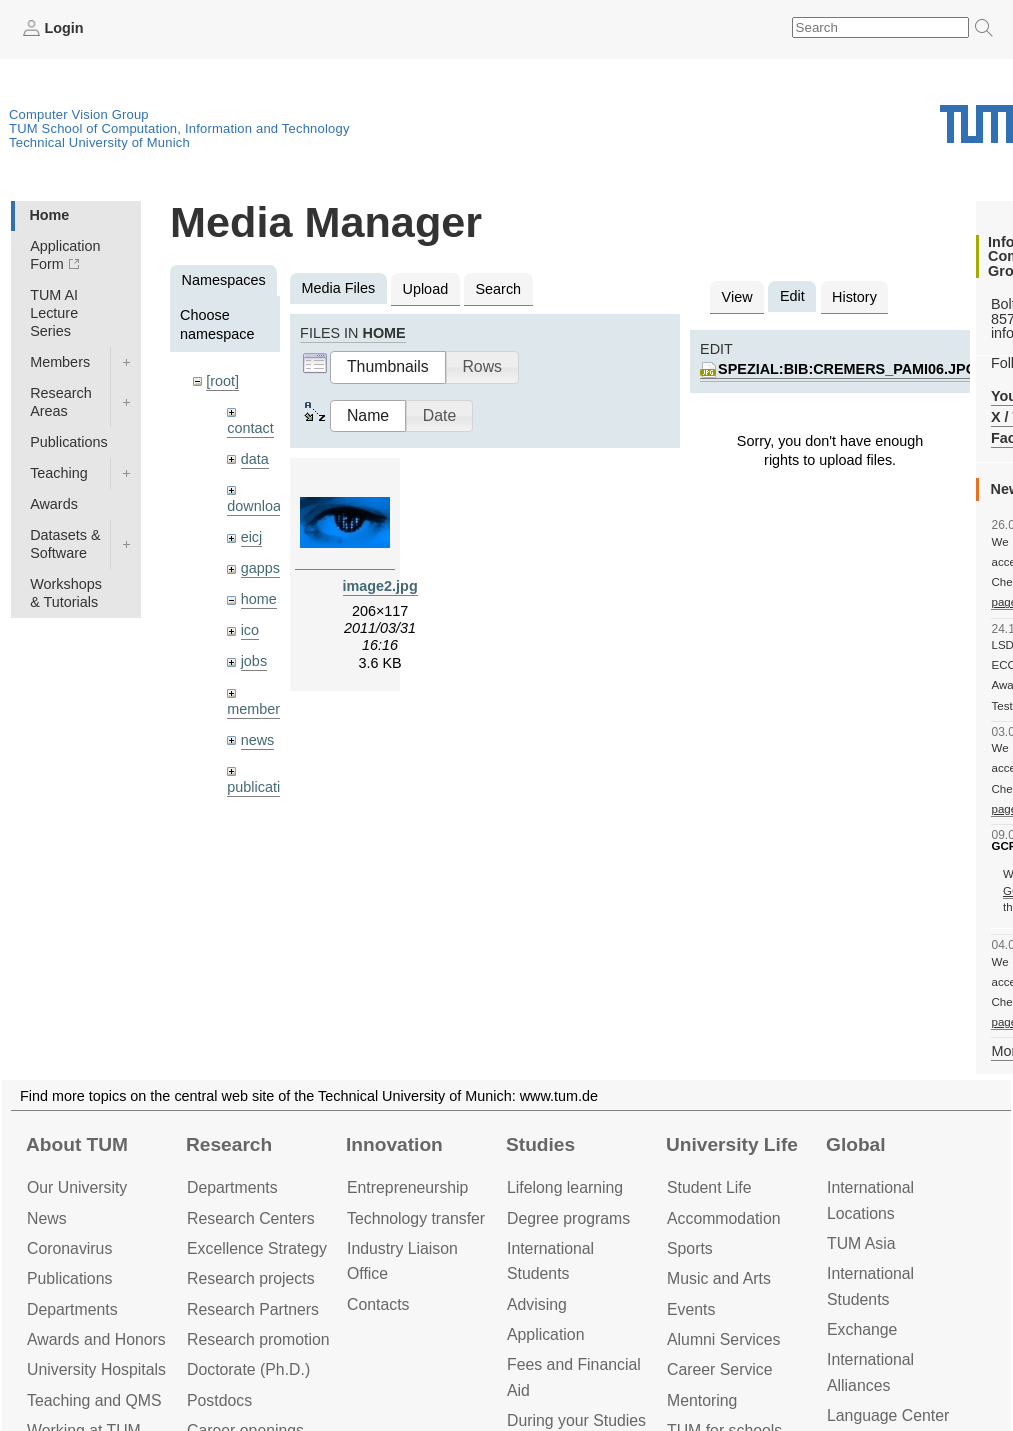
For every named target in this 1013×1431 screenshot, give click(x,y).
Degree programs (568, 1218)
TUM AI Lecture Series (54, 313)
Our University (77, 1187)
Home (49, 215)
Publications (69, 442)
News (47, 1218)
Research (229, 1144)
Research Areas (61, 402)
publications (265, 787)
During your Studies (576, 1420)
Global (856, 1144)
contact (250, 428)
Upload (426, 289)
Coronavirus (69, 1248)
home (259, 599)
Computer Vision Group (79, 114)
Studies (540, 1144)
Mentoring (702, 1400)
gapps (260, 568)
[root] (222, 381)
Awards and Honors (96, 1339)
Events (691, 1309)
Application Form (65, 255)
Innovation (394, 1144)
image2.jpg (380, 586)
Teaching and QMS (94, 1400)
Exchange (862, 1329)
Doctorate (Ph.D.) (248, 1369)
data (255, 459)
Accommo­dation (724, 1218)
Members (60, 362)
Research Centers (251, 1218)
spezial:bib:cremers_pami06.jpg (847, 369)
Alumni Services (723, 1339)
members (257, 709)
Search (498, 289)
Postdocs (219, 1400)
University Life (732, 1144)
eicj (252, 537)
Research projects (251, 1278)
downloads (261, 506)
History (854, 297)
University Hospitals (96, 1369)
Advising (537, 1304)
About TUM (77, 1144)
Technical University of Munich (99, 142)
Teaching (59, 473)
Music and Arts (719, 1278)
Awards (54, 504)
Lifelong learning (565, 1187)
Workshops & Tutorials (66, 593)
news (258, 740)
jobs (254, 661)
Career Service (720, 1369)
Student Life (709, 1187)
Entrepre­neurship (407, 1187)
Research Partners (253, 1309)
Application (545, 1334)
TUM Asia (861, 1243)
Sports (690, 1248)
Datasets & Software (65, 544)
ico (250, 630)
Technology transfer (416, 1218)
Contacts (378, 1304)
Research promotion (258, 1339)
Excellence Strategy (257, 1248)
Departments (72, 1309)
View (737, 297)
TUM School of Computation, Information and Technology (179, 128)
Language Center (888, 1415)
